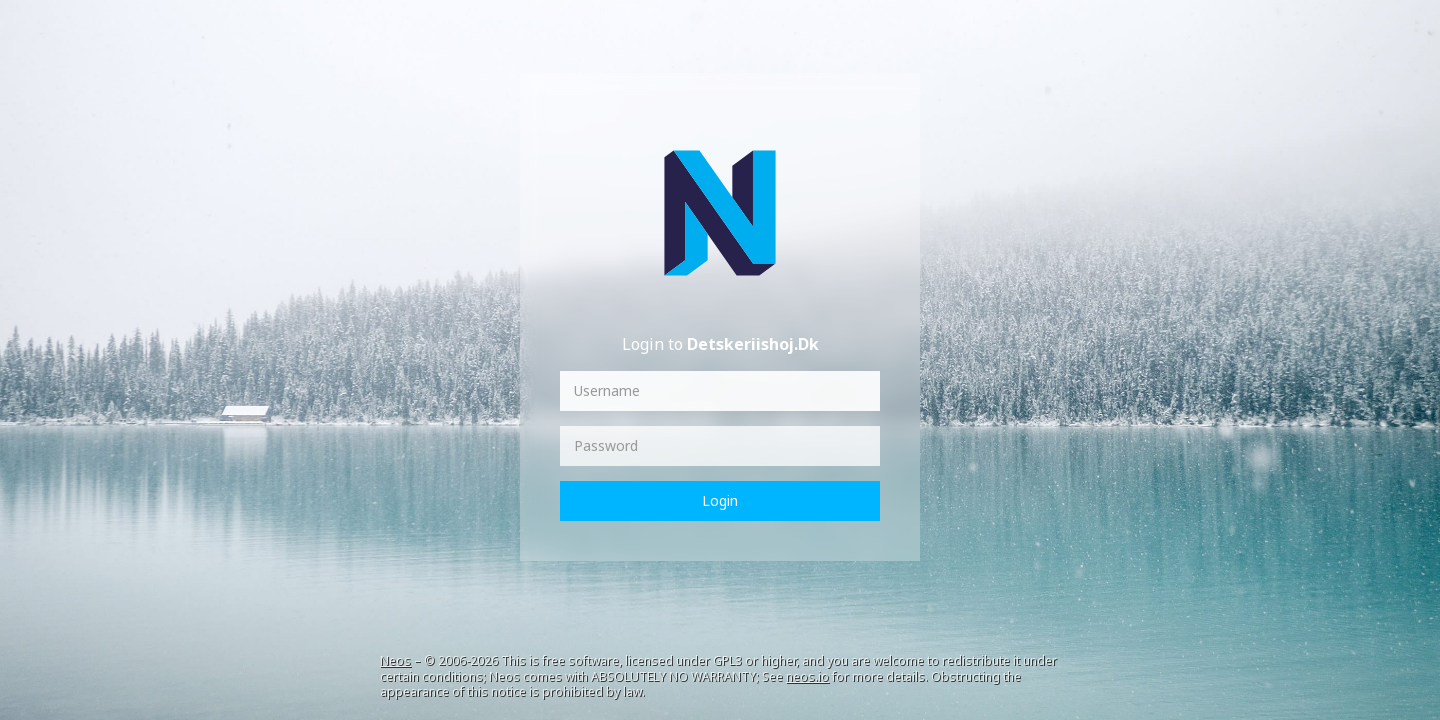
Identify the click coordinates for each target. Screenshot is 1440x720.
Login (720, 500)
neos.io (807, 676)
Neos (395, 660)
